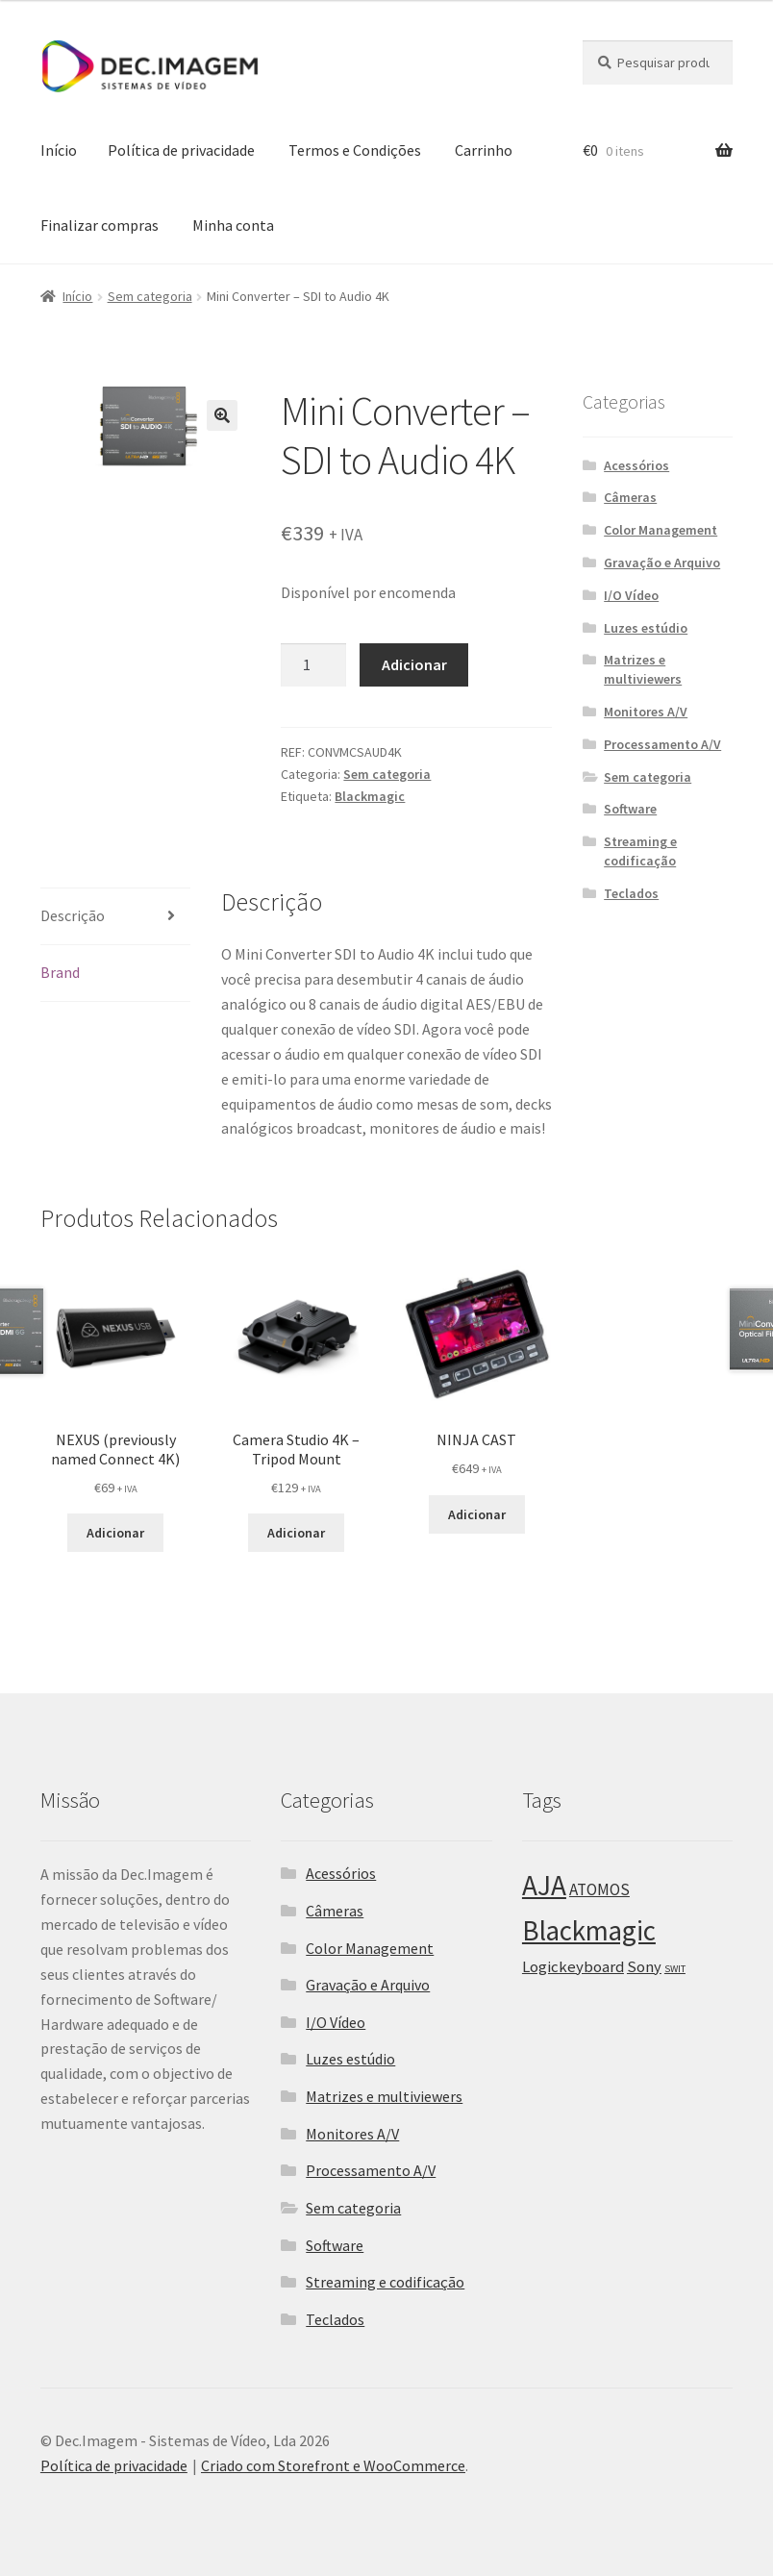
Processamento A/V (662, 744)
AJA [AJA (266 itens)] (544, 1885)
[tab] (115, 916)
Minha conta (233, 225)
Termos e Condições (354, 150)
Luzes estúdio (645, 628)
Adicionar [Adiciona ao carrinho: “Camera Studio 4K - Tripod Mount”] (296, 1532)
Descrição (72, 915)
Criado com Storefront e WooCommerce (333, 2465)
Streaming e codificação (640, 851)
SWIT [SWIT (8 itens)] (675, 1969)
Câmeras (630, 497)
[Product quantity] (313, 665)
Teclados (631, 893)
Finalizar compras (99, 225)
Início (58, 150)
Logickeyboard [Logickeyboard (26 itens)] (573, 1967)
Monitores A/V (645, 711)
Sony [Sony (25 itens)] (644, 1966)
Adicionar (414, 664)
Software (630, 808)
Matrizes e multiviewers (643, 669)
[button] (222, 415)
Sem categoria (150, 296)
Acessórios (636, 465)
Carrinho (483, 150)
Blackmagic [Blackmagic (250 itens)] (589, 1930)
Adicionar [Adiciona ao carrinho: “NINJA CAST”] (477, 1514)
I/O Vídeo (631, 595)
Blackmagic (370, 796)
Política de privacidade (181, 150)
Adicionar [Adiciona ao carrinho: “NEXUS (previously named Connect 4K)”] (115, 1532)
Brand (60, 972)
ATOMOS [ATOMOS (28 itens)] (599, 1889)
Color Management (660, 529)
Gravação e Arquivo (662, 562)
